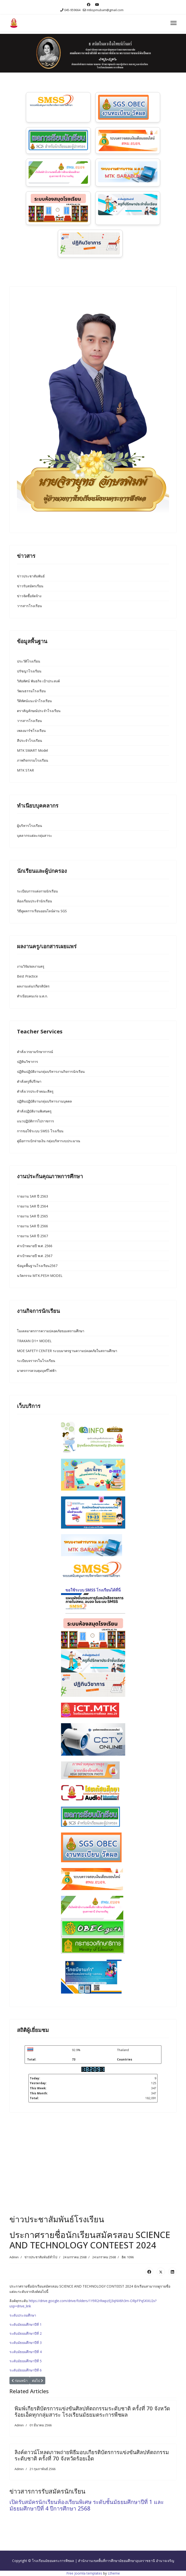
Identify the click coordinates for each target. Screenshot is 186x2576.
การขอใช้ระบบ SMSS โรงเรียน (40, 1131)
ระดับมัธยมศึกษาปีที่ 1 (25, 2324)
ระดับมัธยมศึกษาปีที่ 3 (25, 2342)
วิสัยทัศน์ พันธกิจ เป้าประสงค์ (38, 681)
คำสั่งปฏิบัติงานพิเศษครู (34, 1111)
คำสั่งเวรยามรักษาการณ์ (35, 1051)
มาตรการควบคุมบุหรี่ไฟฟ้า (36, 1370)
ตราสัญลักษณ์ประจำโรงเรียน (39, 710)
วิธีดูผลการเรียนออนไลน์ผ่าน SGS (42, 911)
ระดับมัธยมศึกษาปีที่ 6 (25, 2370)
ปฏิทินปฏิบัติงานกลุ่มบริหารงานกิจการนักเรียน (51, 1071)
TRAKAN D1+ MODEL (34, 1341)
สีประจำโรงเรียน (29, 740)
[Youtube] (97, 4)
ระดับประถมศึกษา (22, 2315)
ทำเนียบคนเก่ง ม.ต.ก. (32, 996)
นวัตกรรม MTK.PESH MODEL (39, 1275)
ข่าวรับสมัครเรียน (30, 586)
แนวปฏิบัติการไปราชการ (35, 1121)
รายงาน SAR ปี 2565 (32, 1216)
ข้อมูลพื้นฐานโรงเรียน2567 (37, 1265)
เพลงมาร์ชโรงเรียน (31, 730)
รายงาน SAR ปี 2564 (32, 1206)
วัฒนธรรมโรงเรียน (31, 691)
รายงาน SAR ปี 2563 (32, 1196)
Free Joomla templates (84, 2573)
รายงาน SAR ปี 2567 (32, 1236)
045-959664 (72, 10)
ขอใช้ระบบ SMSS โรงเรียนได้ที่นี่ (93, 1590)
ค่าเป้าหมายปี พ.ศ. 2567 (34, 1255)
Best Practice (27, 976)
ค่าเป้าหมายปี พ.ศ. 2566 (34, 1246)
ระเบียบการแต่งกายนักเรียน (37, 891)
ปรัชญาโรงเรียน (29, 671)
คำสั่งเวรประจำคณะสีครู (35, 1091)
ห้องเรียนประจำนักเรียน (34, 901)
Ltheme (114, 2573)
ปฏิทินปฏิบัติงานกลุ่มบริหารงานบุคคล (44, 1101)
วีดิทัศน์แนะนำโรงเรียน (34, 701)
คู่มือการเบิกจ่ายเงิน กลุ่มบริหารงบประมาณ (48, 1141)
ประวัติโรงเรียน (28, 661)
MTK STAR (25, 770)
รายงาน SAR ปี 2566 (32, 1226)
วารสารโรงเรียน (29, 606)
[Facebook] (88, 4)
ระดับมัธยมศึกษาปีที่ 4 (25, 2351)
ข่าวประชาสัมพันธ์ (31, 576)
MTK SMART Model (32, 750)
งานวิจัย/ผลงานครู (30, 966)
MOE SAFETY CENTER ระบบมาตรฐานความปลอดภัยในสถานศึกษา (67, 1350)
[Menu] (173, 23)
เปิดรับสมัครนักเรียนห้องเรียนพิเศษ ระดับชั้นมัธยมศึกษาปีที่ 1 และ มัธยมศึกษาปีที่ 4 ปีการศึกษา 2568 (86, 2505)
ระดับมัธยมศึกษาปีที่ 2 (25, 2333)
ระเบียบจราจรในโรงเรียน (36, 1360)
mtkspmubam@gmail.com (105, 10)
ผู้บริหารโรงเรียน (29, 825)
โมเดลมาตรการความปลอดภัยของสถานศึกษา (50, 1331)
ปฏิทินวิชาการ (27, 1061)
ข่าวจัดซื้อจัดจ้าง (29, 596)
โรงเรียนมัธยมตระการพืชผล (53, 2560)
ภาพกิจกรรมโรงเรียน (32, 760)
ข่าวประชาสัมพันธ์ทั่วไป (40, 2257)
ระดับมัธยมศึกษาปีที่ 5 (25, 2361)
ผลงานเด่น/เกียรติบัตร (33, 986)
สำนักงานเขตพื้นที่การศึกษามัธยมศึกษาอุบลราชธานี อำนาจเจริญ (126, 2560)
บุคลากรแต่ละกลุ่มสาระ (34, 835)
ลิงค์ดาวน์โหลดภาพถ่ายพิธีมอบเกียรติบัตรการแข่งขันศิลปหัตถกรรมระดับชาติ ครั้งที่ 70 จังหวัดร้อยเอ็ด (92, 2455)
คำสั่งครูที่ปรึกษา (29, 1081)
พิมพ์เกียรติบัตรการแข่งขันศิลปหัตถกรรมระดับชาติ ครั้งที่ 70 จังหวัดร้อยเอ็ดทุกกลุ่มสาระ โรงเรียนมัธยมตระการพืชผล (92, 2411)
